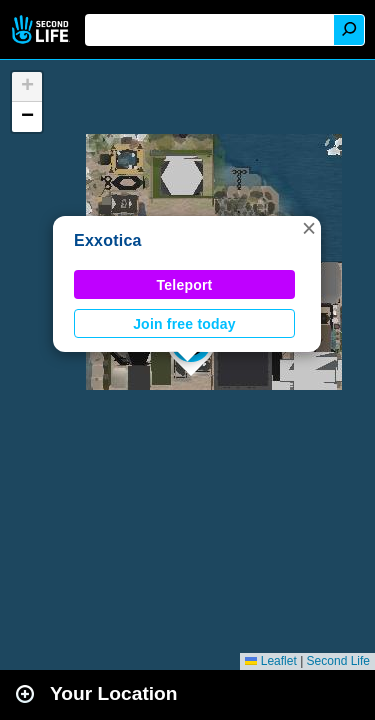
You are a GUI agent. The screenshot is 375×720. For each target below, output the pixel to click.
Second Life (42, 29)
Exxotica (108, 240)
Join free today (184, 324)
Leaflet (270, 661)
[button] (309, 228)
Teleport (185, 285)
